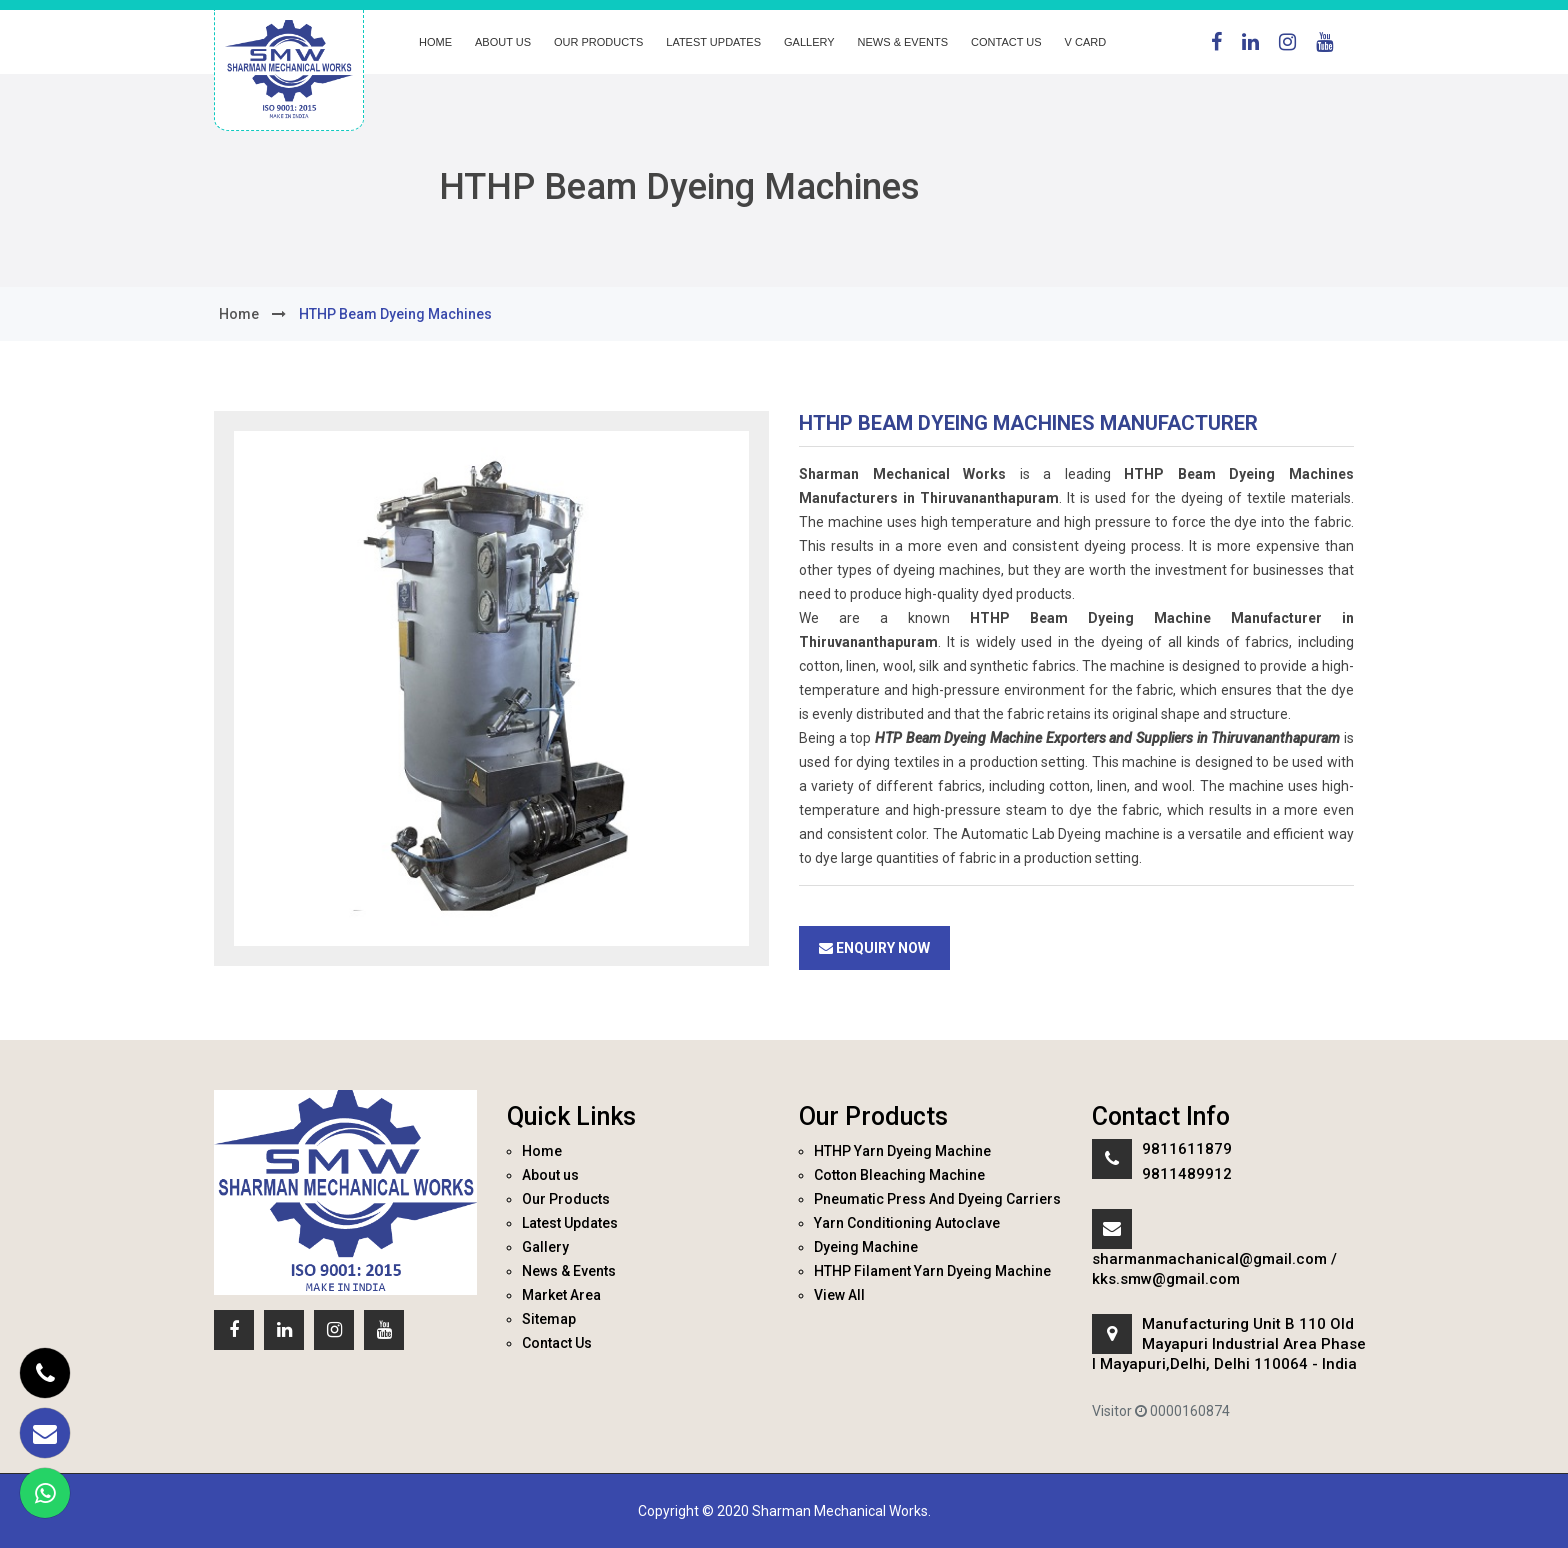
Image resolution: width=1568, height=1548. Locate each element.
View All (839, 1295)
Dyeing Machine (866, 1247)
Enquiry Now (874, 948)
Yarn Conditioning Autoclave (907, 1223)
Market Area (561, 1295)
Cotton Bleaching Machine (899, 1175)
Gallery (809, 42)
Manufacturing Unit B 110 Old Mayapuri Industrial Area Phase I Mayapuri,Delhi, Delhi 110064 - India (1229, 1344)
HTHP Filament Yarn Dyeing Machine (932, 1271)
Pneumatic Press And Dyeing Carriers (937, 1199)
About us (503, 42)
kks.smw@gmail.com (1166, 1279)
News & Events (903, 42)
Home (435, 42)
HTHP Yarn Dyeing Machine (902, 1151)
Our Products (598, 42)
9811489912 (1187, 1174)
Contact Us (1006, 42)
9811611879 (1187, 1149)
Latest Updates (713, 42)
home (239, 314)
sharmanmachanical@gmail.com (1209, 1259)
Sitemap (549, 1319)
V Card (1086, 42)
